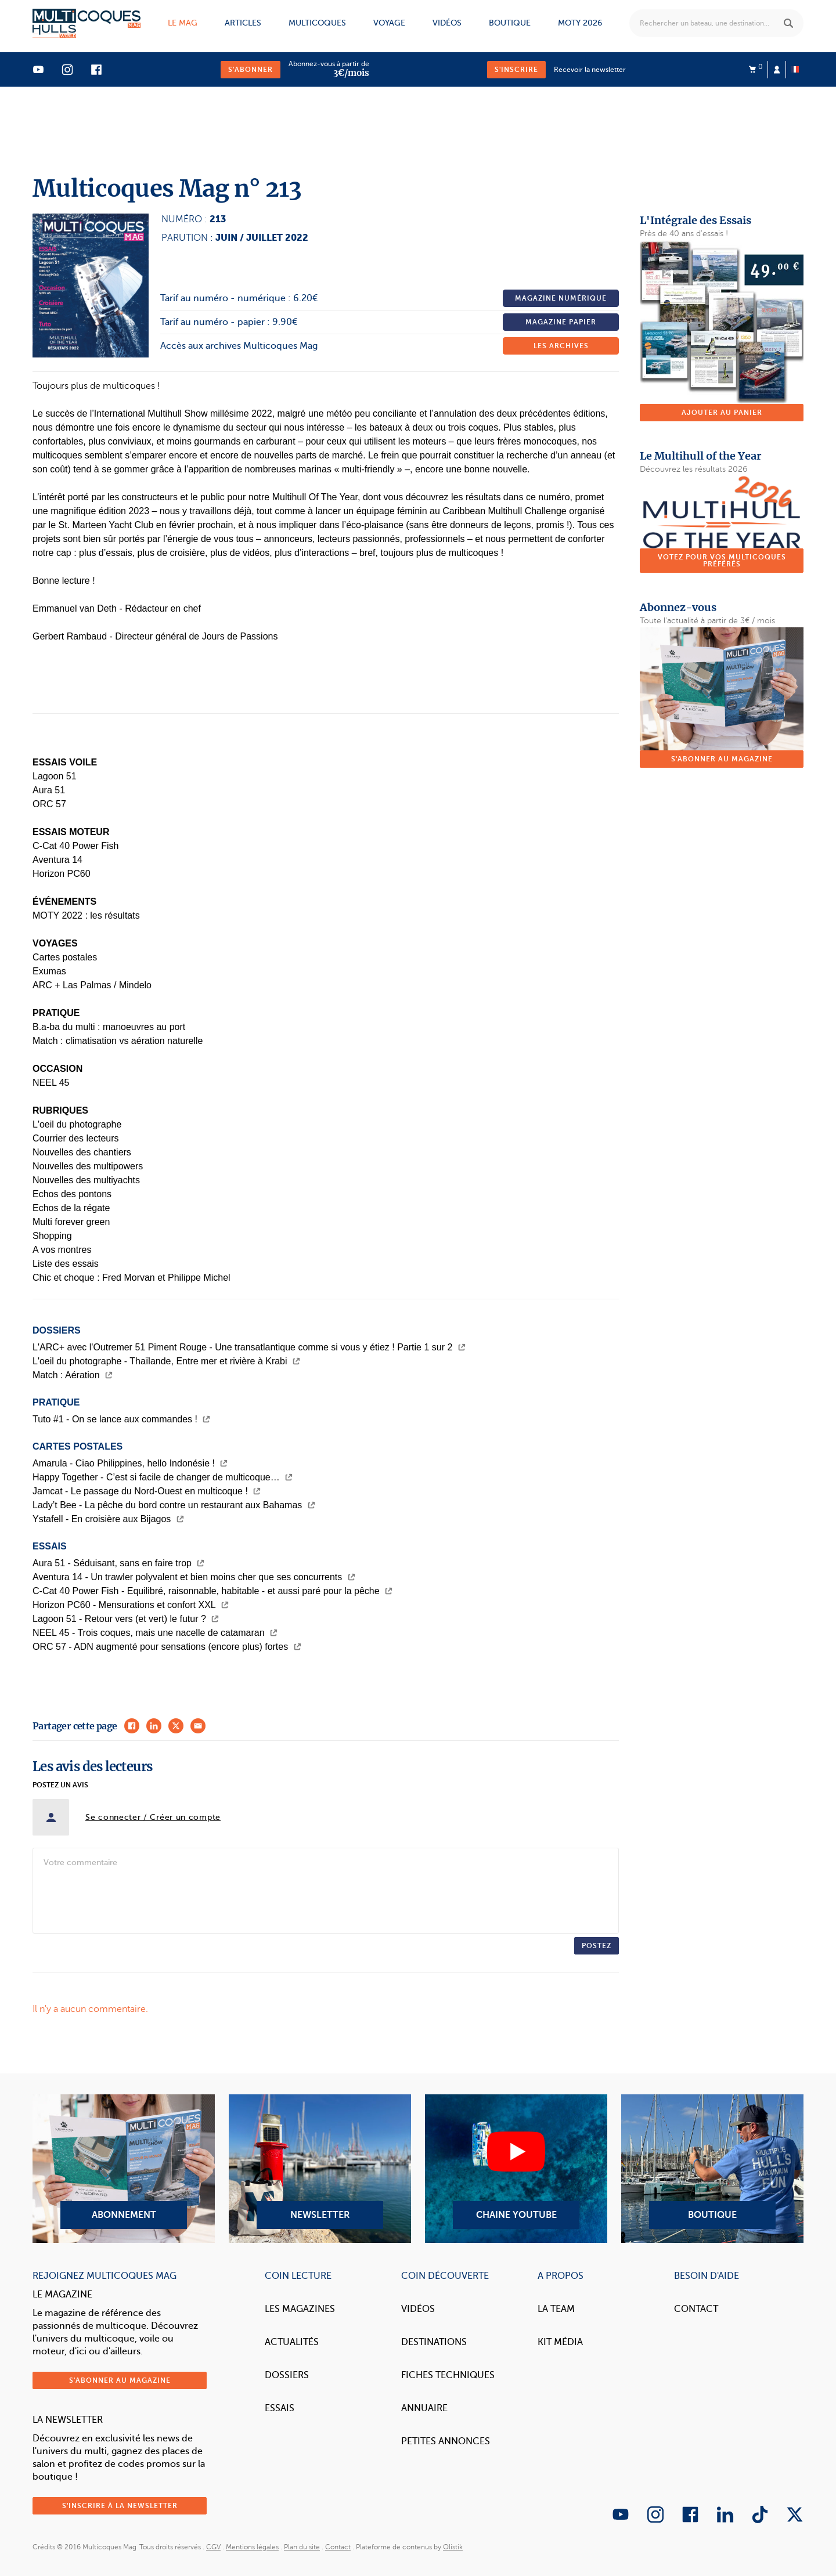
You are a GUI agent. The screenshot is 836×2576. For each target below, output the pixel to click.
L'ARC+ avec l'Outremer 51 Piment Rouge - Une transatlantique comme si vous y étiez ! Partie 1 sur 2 (249, 1347)
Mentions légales (252, 2547)
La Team (556, 2309)
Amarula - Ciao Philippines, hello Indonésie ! (130, 1463)
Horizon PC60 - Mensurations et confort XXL (131, 1605)
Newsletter (320, 2168)
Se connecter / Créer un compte (153, 1817)
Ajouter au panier (722, 413)
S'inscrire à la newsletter (120, 2506)
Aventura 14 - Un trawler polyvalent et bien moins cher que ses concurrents (194, 1577)
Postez (596, 1946)
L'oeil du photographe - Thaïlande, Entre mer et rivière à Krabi (166, 1361)
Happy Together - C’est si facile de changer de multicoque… (163, 1477)
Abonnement (124, 2168)
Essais (279, 2408)
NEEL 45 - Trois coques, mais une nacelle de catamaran (155, 1633)
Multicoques (317, 23)
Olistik (453, 2547)
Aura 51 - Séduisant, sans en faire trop (118, 1563)
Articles (243, 23)
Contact (696, 2309)
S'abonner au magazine (722, 759)
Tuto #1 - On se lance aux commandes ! (121, 1419)
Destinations (434, 2342)
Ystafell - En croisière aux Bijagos (108, 1519)
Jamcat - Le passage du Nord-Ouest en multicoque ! (147, 1491)
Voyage (389, 23)
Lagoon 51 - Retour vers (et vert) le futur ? (126, 1619)
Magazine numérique (561, 298)
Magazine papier (560, 322)
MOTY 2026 (580, 23)
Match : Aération (73, 1375)
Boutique (510, 23)
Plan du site (302, 2547)
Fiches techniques (448, 2375)
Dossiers (287, 2375)
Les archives (561, 346)
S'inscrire (516, 70)
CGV (213, 2547)
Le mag (182, 23)
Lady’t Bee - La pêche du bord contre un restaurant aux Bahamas (174, 1505)
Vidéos (447, 23)
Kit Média (560, 2342)
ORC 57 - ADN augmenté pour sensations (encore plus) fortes (167, 1647)
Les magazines (300, 2309)
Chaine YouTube (516, 2168)
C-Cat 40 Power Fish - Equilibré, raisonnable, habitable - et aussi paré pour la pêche (212, 1591)
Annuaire (424, 2408)
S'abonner (250, 70)
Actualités (292, 2342)
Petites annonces (445, 2441)
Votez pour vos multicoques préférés (722, 560)
